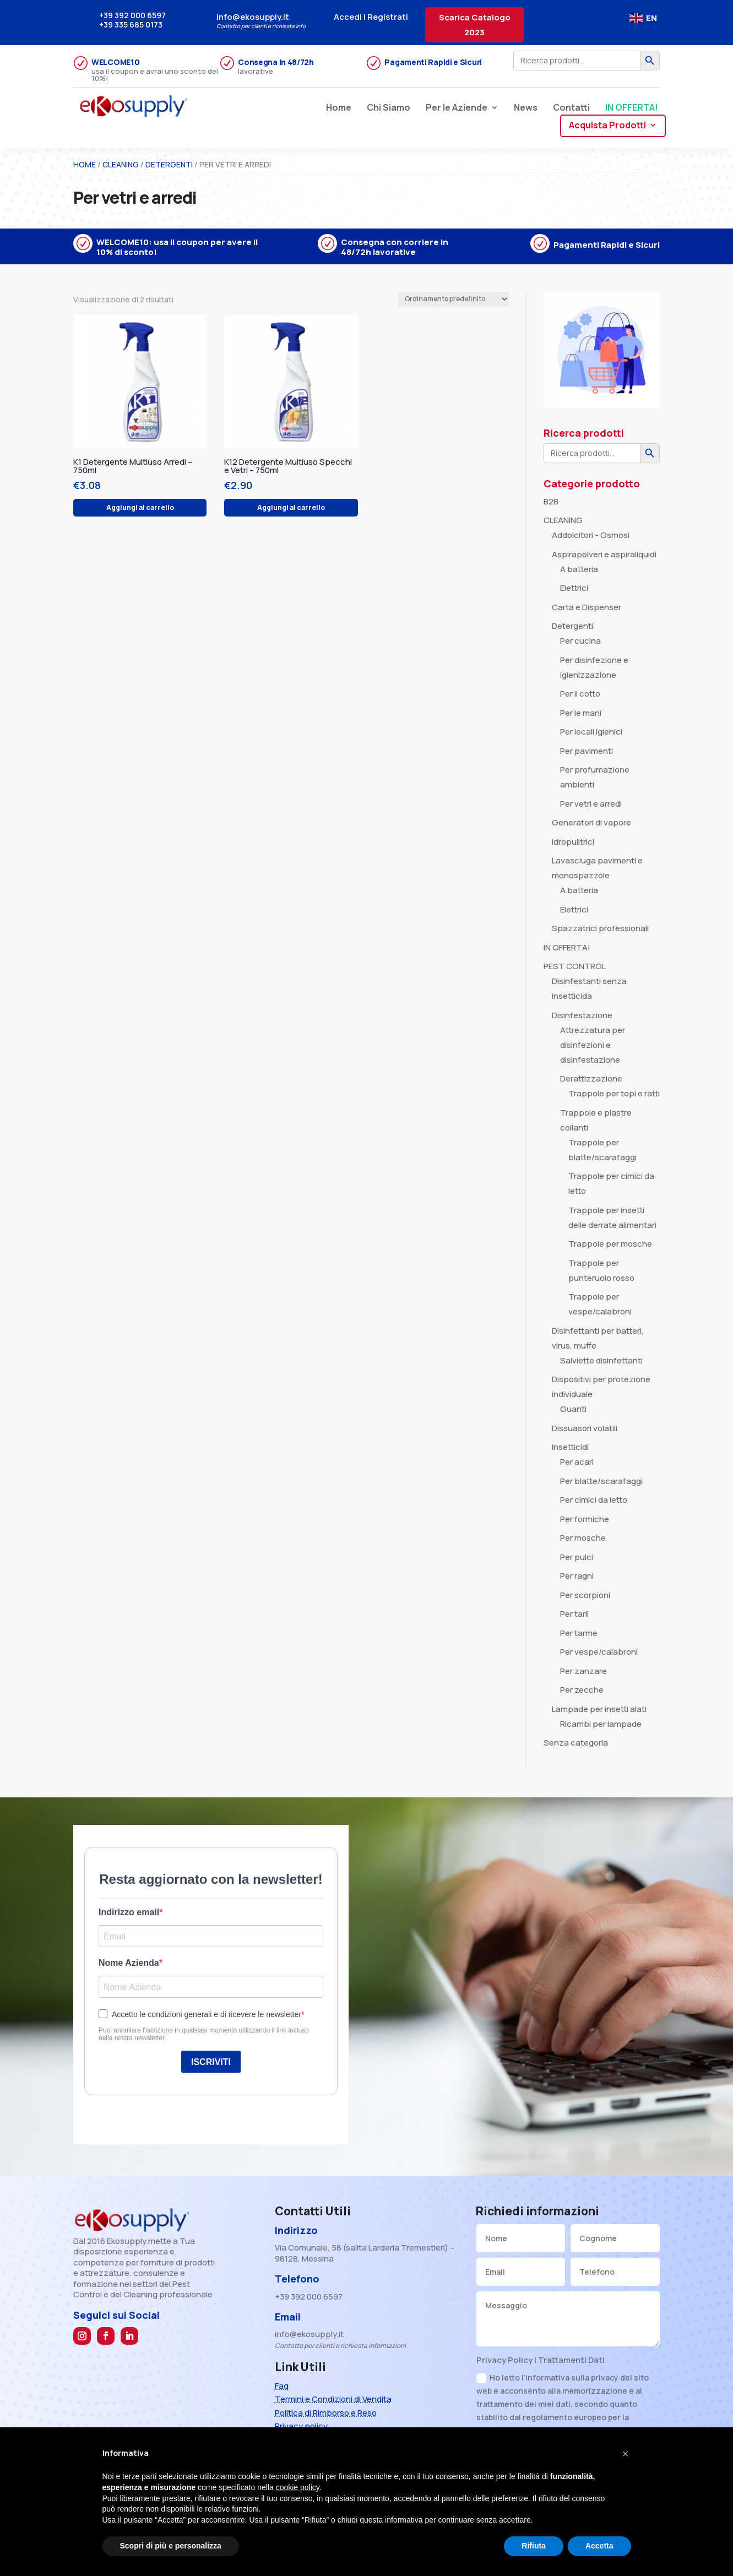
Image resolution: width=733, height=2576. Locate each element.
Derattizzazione (591, 1078)
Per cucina (580, 640)
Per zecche (582, 1689)
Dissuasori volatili (584, 1428)
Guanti (573, 1409)
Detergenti (169, 164)
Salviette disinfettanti (601, 1360)
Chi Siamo (388, 108)
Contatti (571, 108)
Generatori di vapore (591, 822)
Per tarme (579, 1633)
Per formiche (584, 1519)
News (525, 108)
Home (338, 108)
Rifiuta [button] (534, 2545)
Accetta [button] (599, 2545)
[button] (625, 2454)
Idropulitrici (573, 841)
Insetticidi (570, 1447)
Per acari (577, 1462)
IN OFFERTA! (631, 108)
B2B (551, 501)
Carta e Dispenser (586, 607)
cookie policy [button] (297, 2487)
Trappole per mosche (610, 1243)
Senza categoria (576, 1742)
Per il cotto (580, 693)
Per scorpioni (585, 1595)
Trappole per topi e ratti (614, 1093)
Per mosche (583, 1538)
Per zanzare (583, 1671)
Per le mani (580, 713)
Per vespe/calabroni (599, 1651)
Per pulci (576, 1557)
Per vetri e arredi (591, 803)
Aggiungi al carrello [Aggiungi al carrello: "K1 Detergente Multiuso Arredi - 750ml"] (140, 507)
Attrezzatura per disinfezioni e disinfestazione (592, 1045)
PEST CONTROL (575, 966)
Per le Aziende (456, 108)
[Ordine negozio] (453, 299)
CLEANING (120, 164)
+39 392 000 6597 (132, 15)
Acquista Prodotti (607, 126)
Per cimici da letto (593, 1500)
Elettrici (574, 588)
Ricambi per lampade (601, 1724)
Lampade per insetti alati (599, 1709)
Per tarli (574, 1613)
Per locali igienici (591, 731)
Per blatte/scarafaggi (601, 1481)
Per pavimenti (586, 751)
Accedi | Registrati (371, 17)
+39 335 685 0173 (130, 24)
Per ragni (577, 1576)
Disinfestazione (582, 1015)
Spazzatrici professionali (600, 928)
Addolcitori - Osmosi (590, 535)
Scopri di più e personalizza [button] (170, 2545)
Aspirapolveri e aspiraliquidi (604, 554)
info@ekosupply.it (252, 17)
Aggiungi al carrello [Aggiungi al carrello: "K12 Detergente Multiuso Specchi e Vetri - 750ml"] (291, 507)
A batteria (579, 569)
